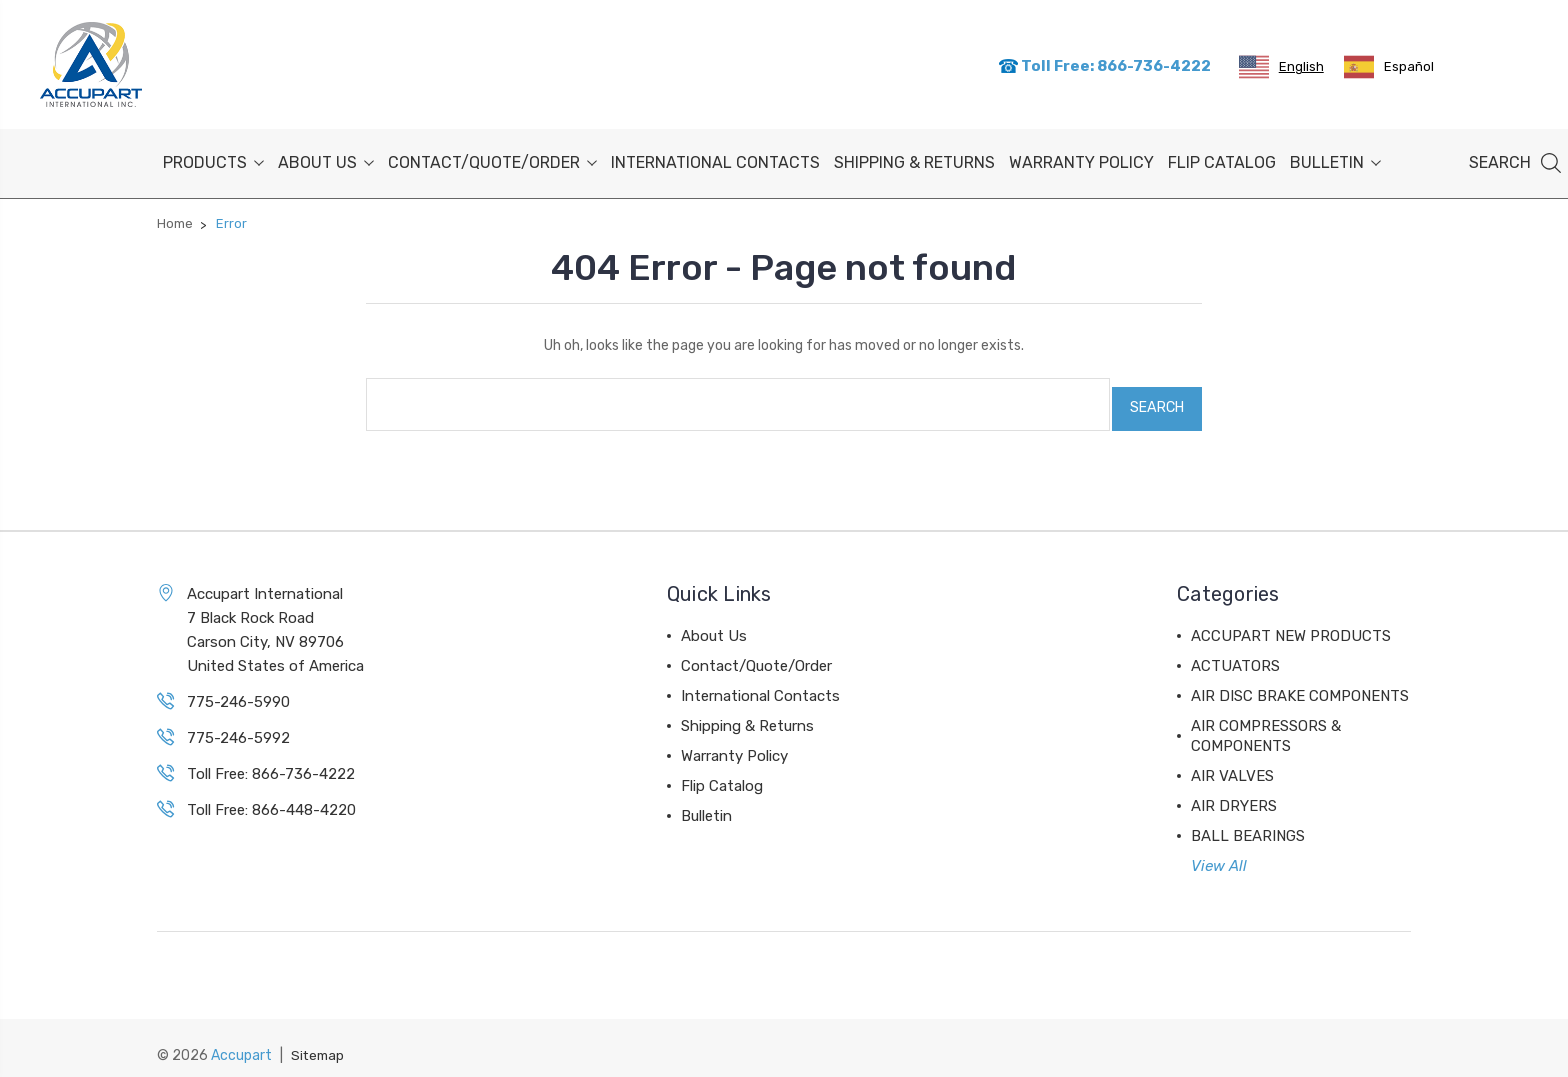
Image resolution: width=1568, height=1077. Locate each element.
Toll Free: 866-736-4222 (1104, 65)
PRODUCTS (213, 159)
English (1281, 66)
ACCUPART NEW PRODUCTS (1291, 624)
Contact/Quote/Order (492, 159)
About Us (326, 159)
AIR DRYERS (1234, 794)
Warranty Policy (1081, 159)
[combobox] (1281, 66)
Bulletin (1335, 159)
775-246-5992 (238, 726)
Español (1389, 66)
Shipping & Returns (914, 159)
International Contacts (715, 159)
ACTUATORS (1235, 654)
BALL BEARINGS (1248, 824)
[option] (1389, 66)
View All (1219, 854)
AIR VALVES (1232, 764)
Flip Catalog (1222, 159)
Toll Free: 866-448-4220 (271, 798)
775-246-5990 (238, 690)
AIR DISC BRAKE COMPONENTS (1300, 684)
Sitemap (319, 1042)
